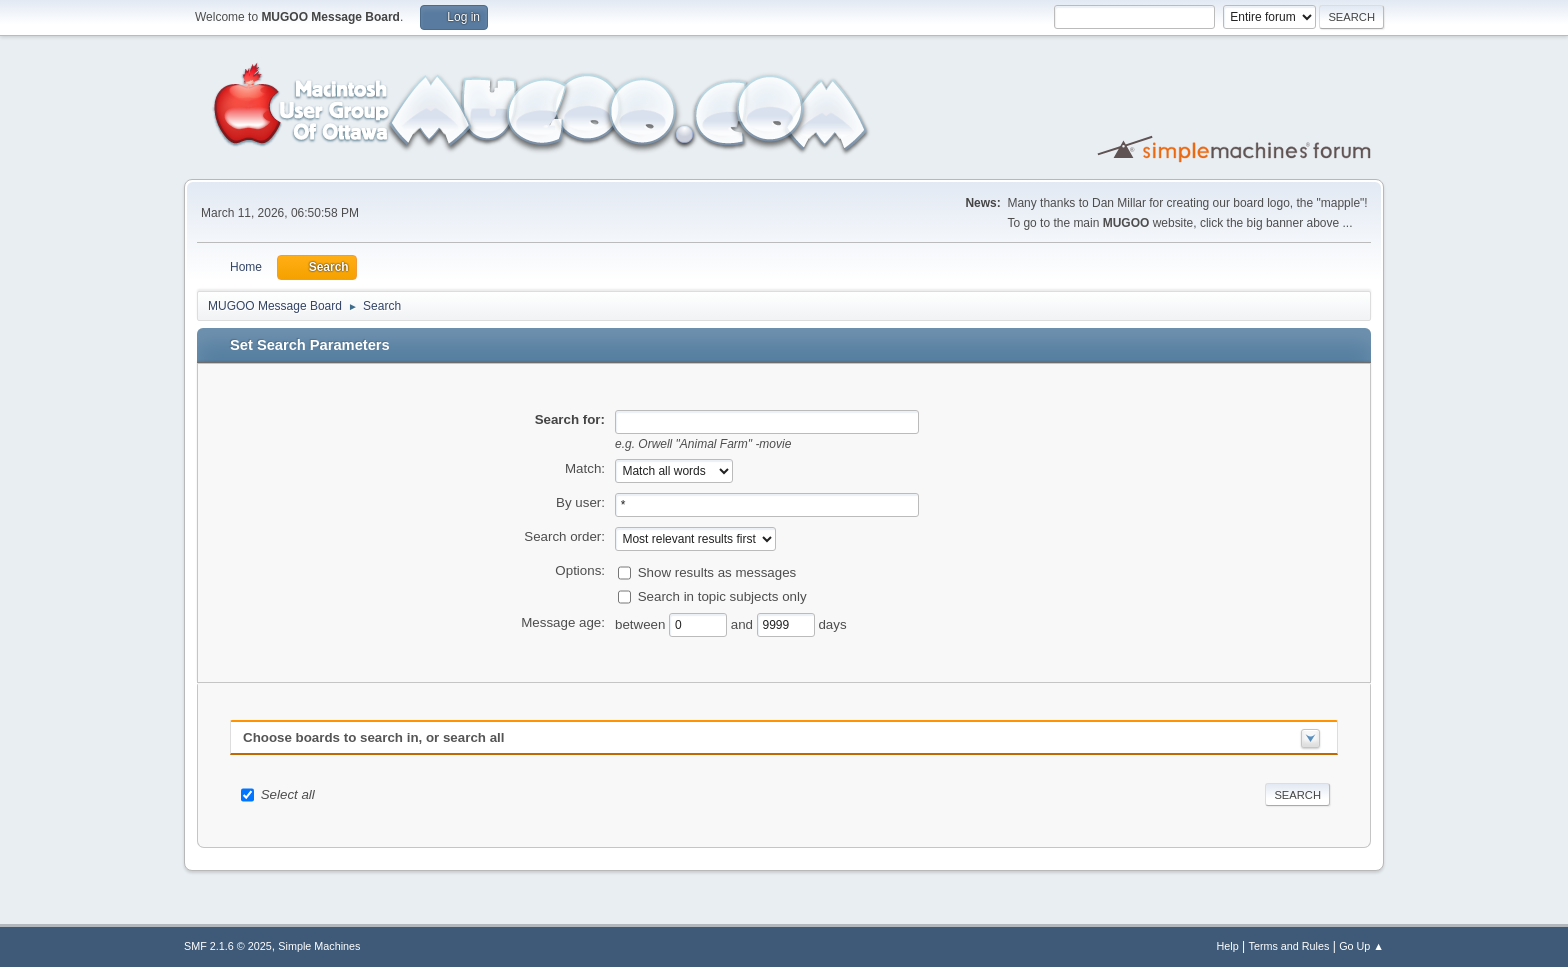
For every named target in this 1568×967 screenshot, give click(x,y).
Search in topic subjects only (722, 595)
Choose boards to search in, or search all (373, 737)
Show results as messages (717, 571)
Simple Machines (319, 946)
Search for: (570, 419)
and (744, 623)
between (642, 623)
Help (1228, 946)
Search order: (564, 536)
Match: (585, 468)
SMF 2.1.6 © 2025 (228, 946)
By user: (580, 502)
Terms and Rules (1289, 946)
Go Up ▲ (1361, 946)
